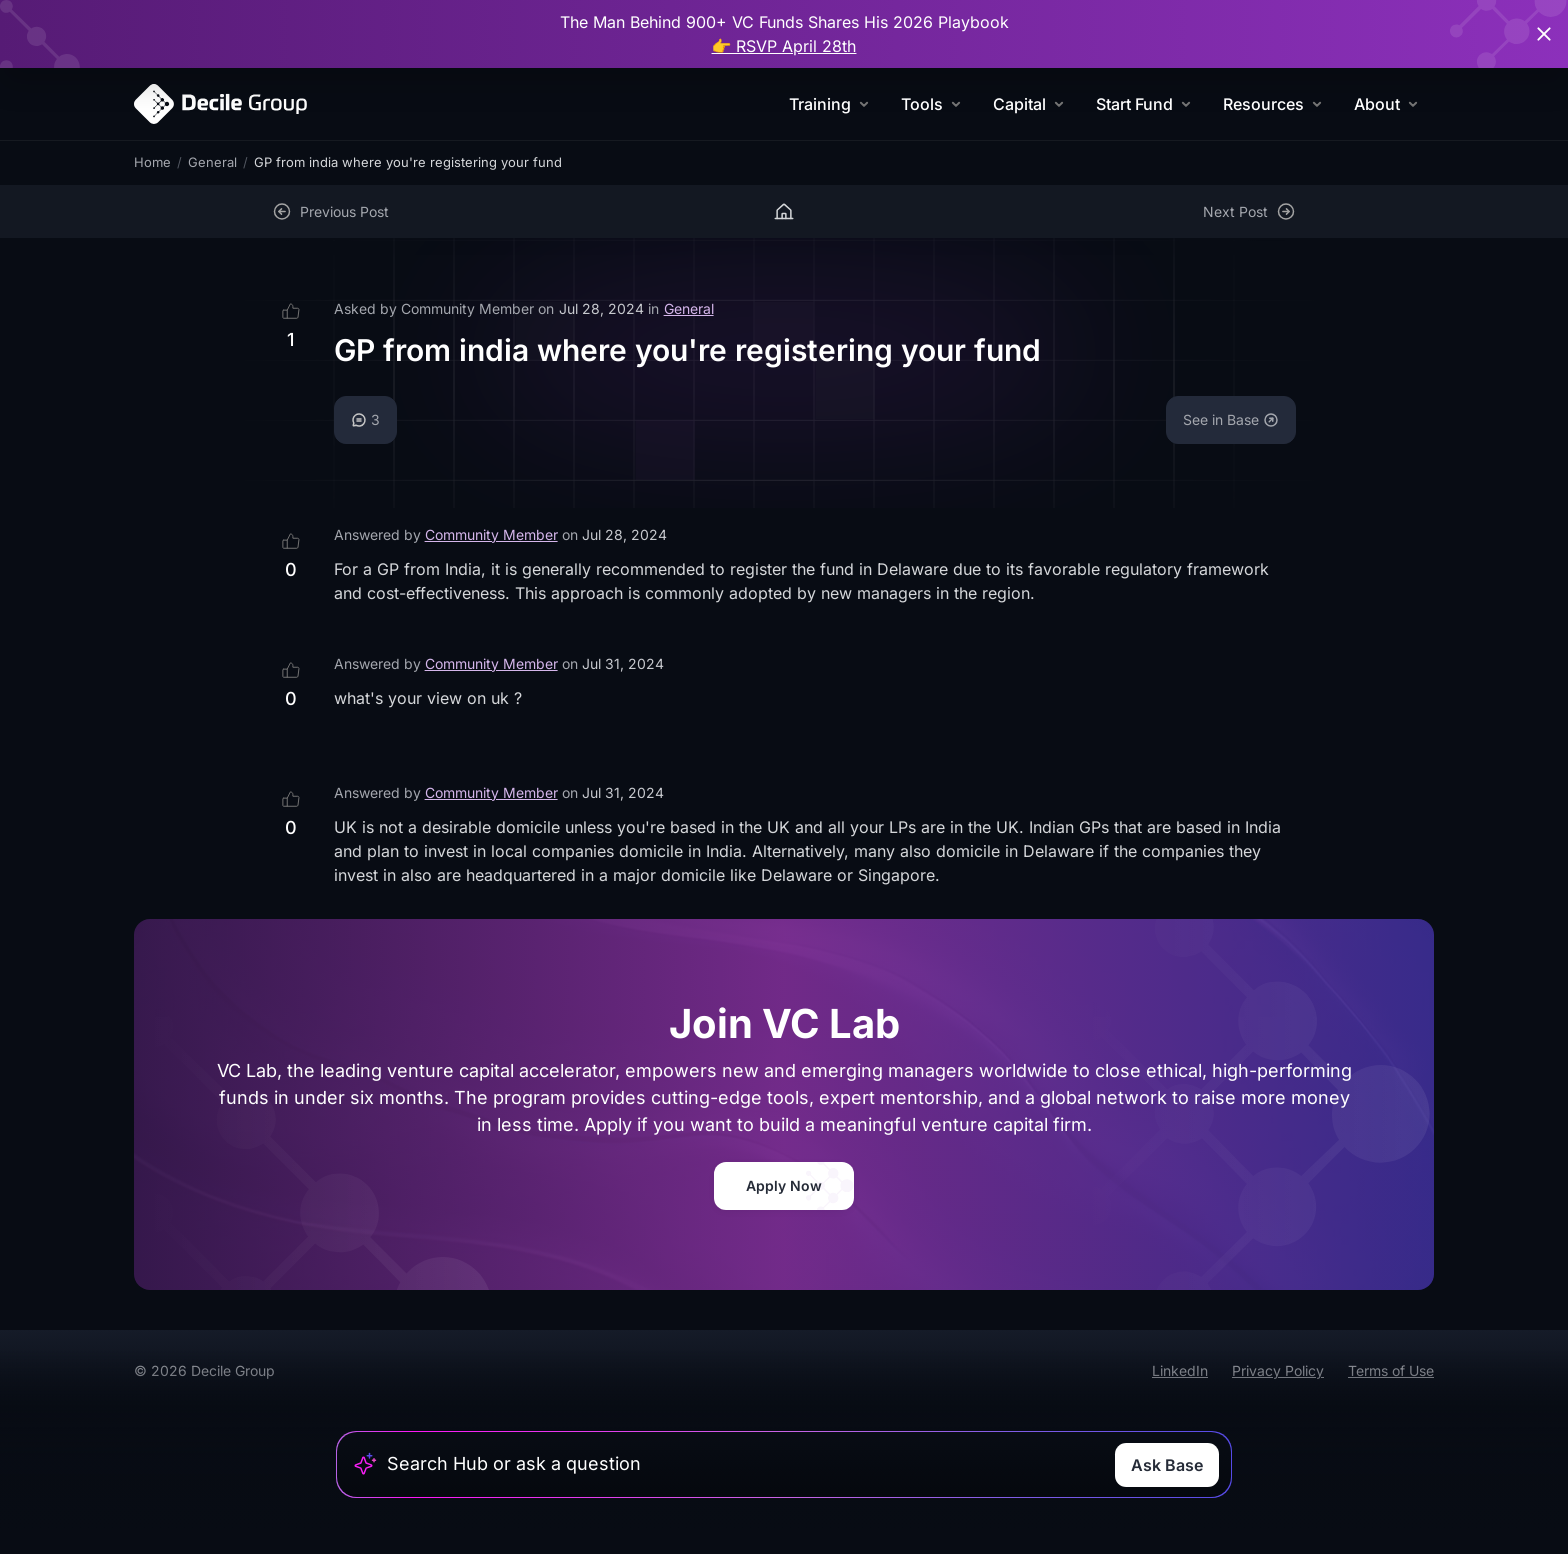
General (212, 162)
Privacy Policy (1278, 1370)
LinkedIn (1180, 1370)
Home (152, 162)
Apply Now (784, 1185)
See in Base (1231, 419)
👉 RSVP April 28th (784, 46)
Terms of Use (1391, 1370)
